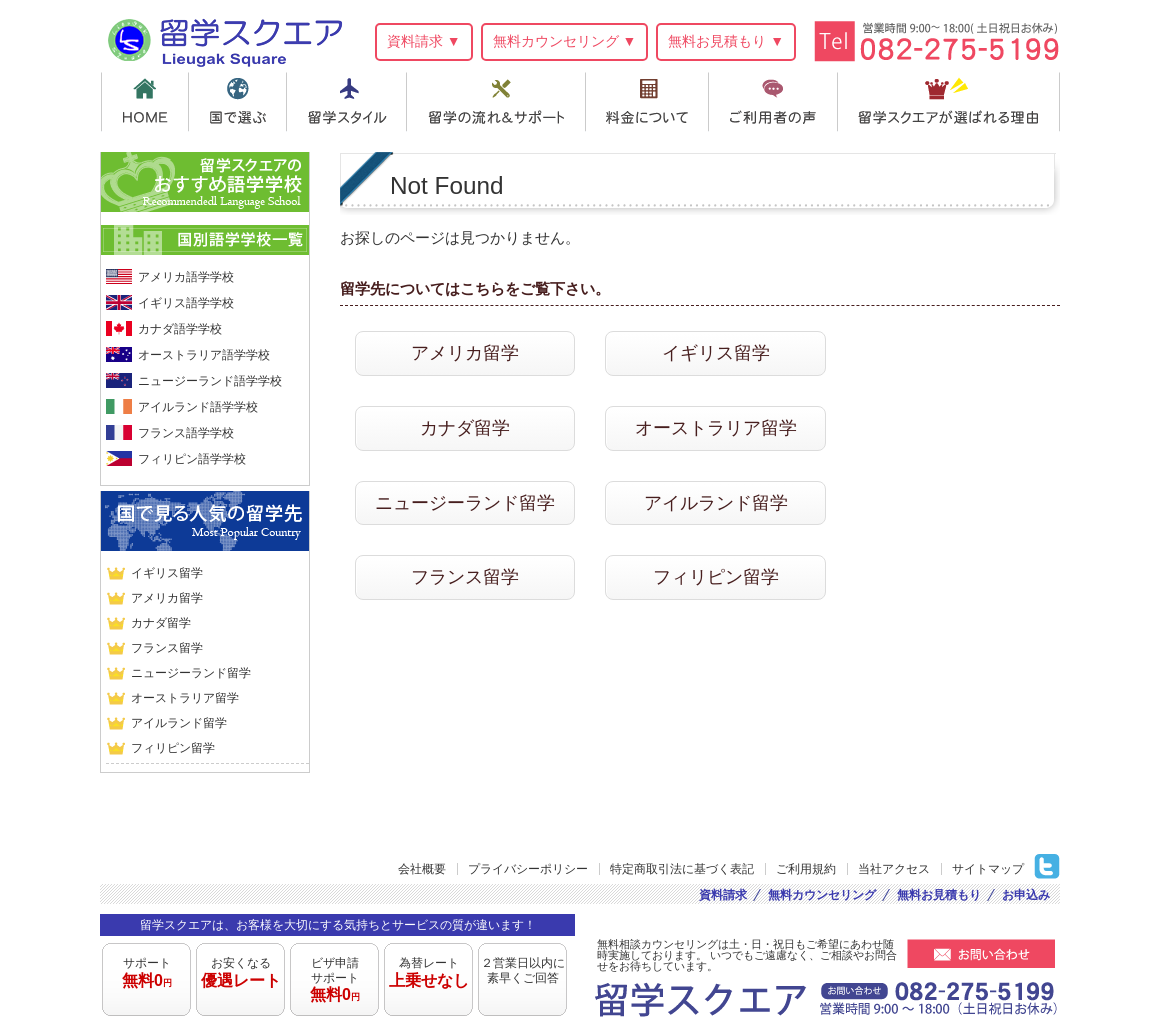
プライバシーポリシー (528, 869)
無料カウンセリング (822, 895)
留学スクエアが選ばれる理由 (951, 102)
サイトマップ (988, 869)
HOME (144, 102)
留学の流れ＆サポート (499, 102)
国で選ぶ (238, 102)
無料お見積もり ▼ (726, 41)
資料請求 (723, 895)
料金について (651, 102)
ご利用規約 (806, 869)
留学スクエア (224, 39)
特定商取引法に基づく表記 (682, 869)
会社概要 (422, 869)
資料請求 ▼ (424, 41)
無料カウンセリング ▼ (565, 41)
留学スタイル (348, 102)
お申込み (1026, 895)
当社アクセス (894, 869)
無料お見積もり (939, 895)
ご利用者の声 (778, 102)
